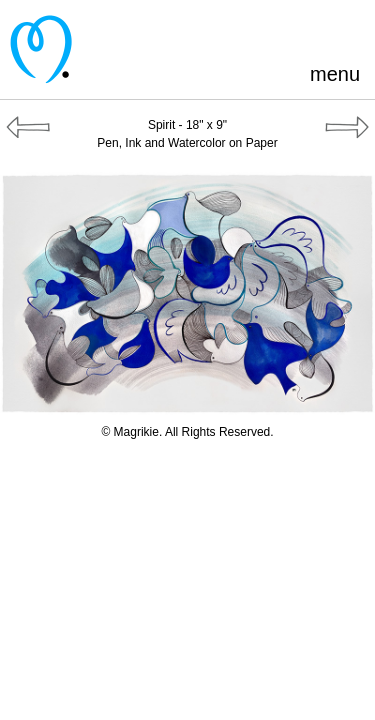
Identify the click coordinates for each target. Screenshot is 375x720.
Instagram (349, 29)
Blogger (283, 29)
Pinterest (217, 29)
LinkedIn (316, 29)
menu (335, 74)
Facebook (250, 29)
